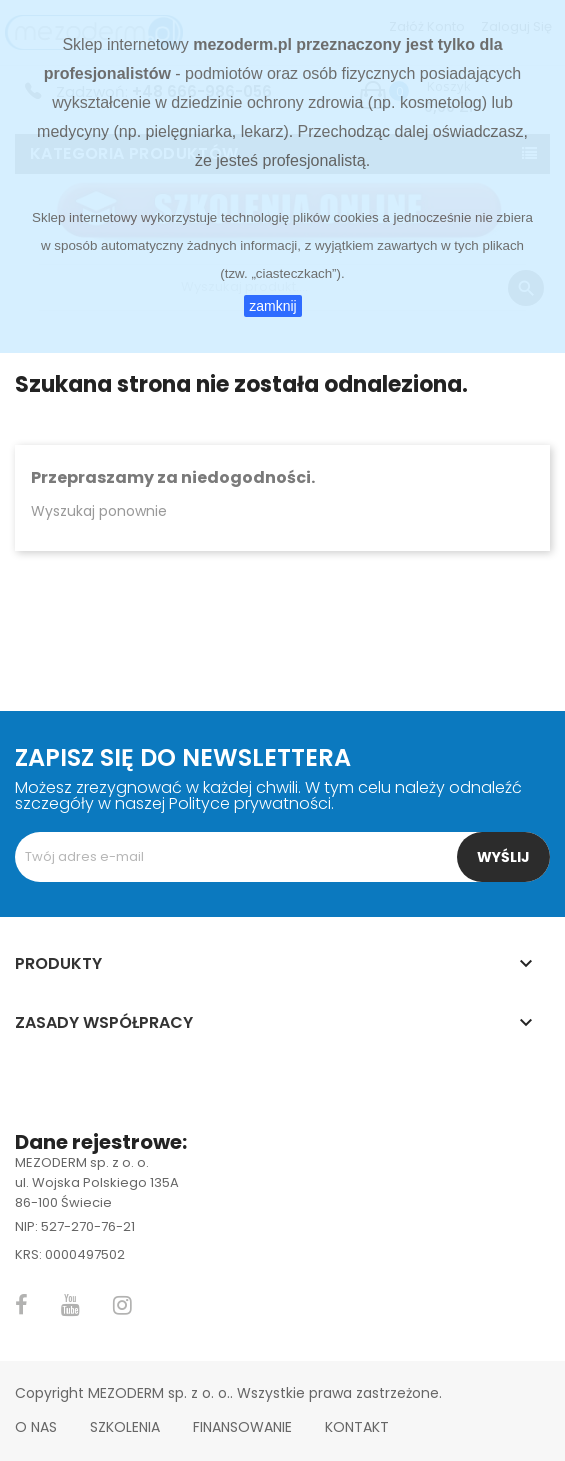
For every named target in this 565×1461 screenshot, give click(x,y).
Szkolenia (125, 1427)
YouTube (70, 1305)
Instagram (122, 1305)
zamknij (272, 306)
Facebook (21, 1305)
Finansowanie (242, 1427)
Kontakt (357, 1427)
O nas (36, 1427)
